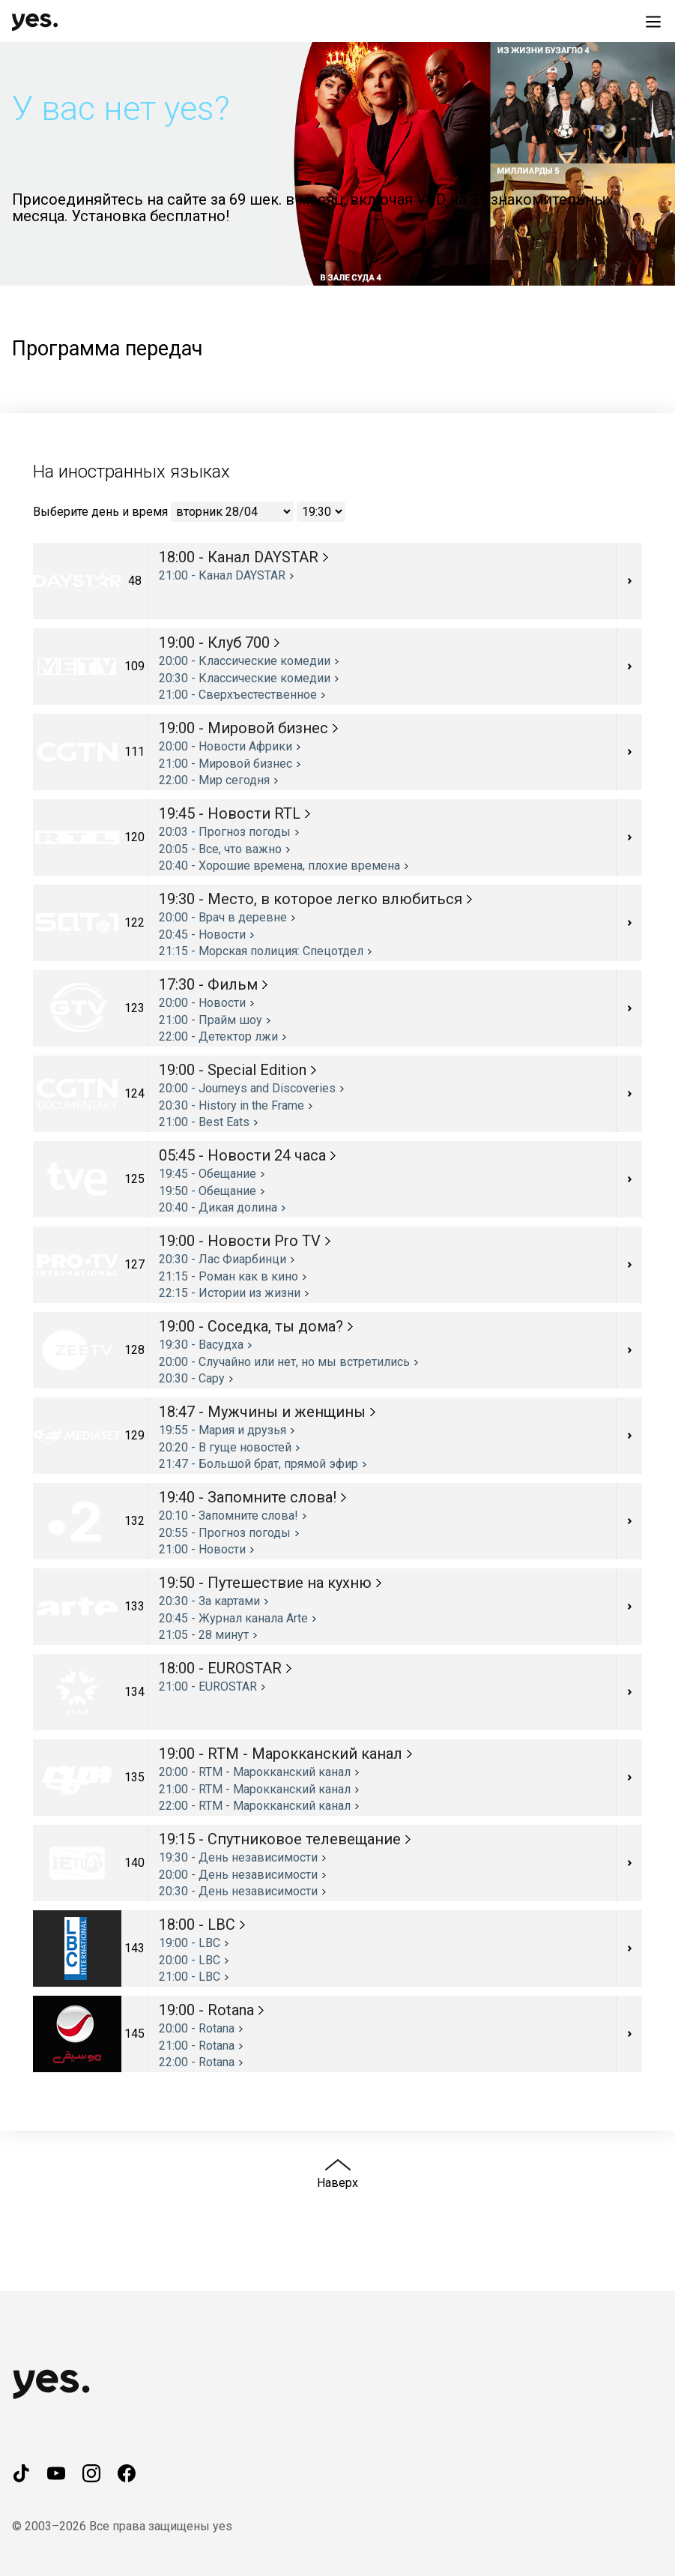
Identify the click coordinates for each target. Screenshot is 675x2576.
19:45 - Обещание (207, 1174)
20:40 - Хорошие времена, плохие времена (279, 865)
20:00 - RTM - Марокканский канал (255, 1772)
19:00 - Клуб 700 (214, 642)
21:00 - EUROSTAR (208, 1686)
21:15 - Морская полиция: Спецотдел (261, 951)
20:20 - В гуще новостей (225, 1447)
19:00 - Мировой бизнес (243, 728)
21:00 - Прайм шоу (210, 1020)
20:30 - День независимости (238, 1891)
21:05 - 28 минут (204, 1635)
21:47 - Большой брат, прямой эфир (258, 1464)
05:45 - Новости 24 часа (242, 1155)
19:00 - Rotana (206, 2010)
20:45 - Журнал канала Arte (233, 1618)
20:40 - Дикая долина (218, 1207)
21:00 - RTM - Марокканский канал (255, 1789)
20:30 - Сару (192, 1378)
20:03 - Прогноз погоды (225, 832)
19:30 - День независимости (238, 1857)
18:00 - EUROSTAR (220, 1668)
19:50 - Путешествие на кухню (265, 1583)
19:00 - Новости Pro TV (240, 1241)
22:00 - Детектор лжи (218, 1036)
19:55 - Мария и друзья (222, 1430)
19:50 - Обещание (207, 1191)
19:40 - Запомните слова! (247, 1497)
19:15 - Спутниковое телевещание (280, 1839)
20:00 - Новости (202, 1003)
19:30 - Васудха (201, 1344)
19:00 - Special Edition (232, 1070)
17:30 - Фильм (208, 984)
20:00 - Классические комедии (244, 661)
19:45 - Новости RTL (229, 813)
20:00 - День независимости (238, 1875)
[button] (337, 164)
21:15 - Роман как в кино (228, 1276)
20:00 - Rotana (196, 2028)
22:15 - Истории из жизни (229, 1293)
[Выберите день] (232, 512)
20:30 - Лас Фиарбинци (222, 1259)
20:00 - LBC (189, 1960)
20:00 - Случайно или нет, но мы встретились (284, 1362)
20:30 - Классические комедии (244, 678)
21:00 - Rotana (196, 2045)
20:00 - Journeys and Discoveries (247, 1088)
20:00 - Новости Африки (225, 746)
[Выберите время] (321, 512)
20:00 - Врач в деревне (223, 917)
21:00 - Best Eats (204, 1122)
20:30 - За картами (209, 1601)
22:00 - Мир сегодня (214, 780)
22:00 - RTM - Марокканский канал (255, 1806)
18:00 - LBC (197, 1924)
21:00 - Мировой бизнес (225, 763)
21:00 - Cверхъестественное (238, 694)
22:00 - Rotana (196, 2062)
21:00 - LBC (189, 1976)
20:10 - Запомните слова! (228, 1515)
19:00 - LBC (189, 1943)
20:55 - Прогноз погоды (225, 1533)
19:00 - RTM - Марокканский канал (280, 1754)
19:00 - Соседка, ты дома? (251, 1326)
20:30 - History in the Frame (231, 1105)
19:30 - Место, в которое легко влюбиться (310, 899)
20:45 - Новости (202, 934)
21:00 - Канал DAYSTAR (222, 575)
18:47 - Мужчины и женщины (262, 1412)
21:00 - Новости (202, 1549)
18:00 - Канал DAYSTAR (238, 557)
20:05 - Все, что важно (220, 849)
